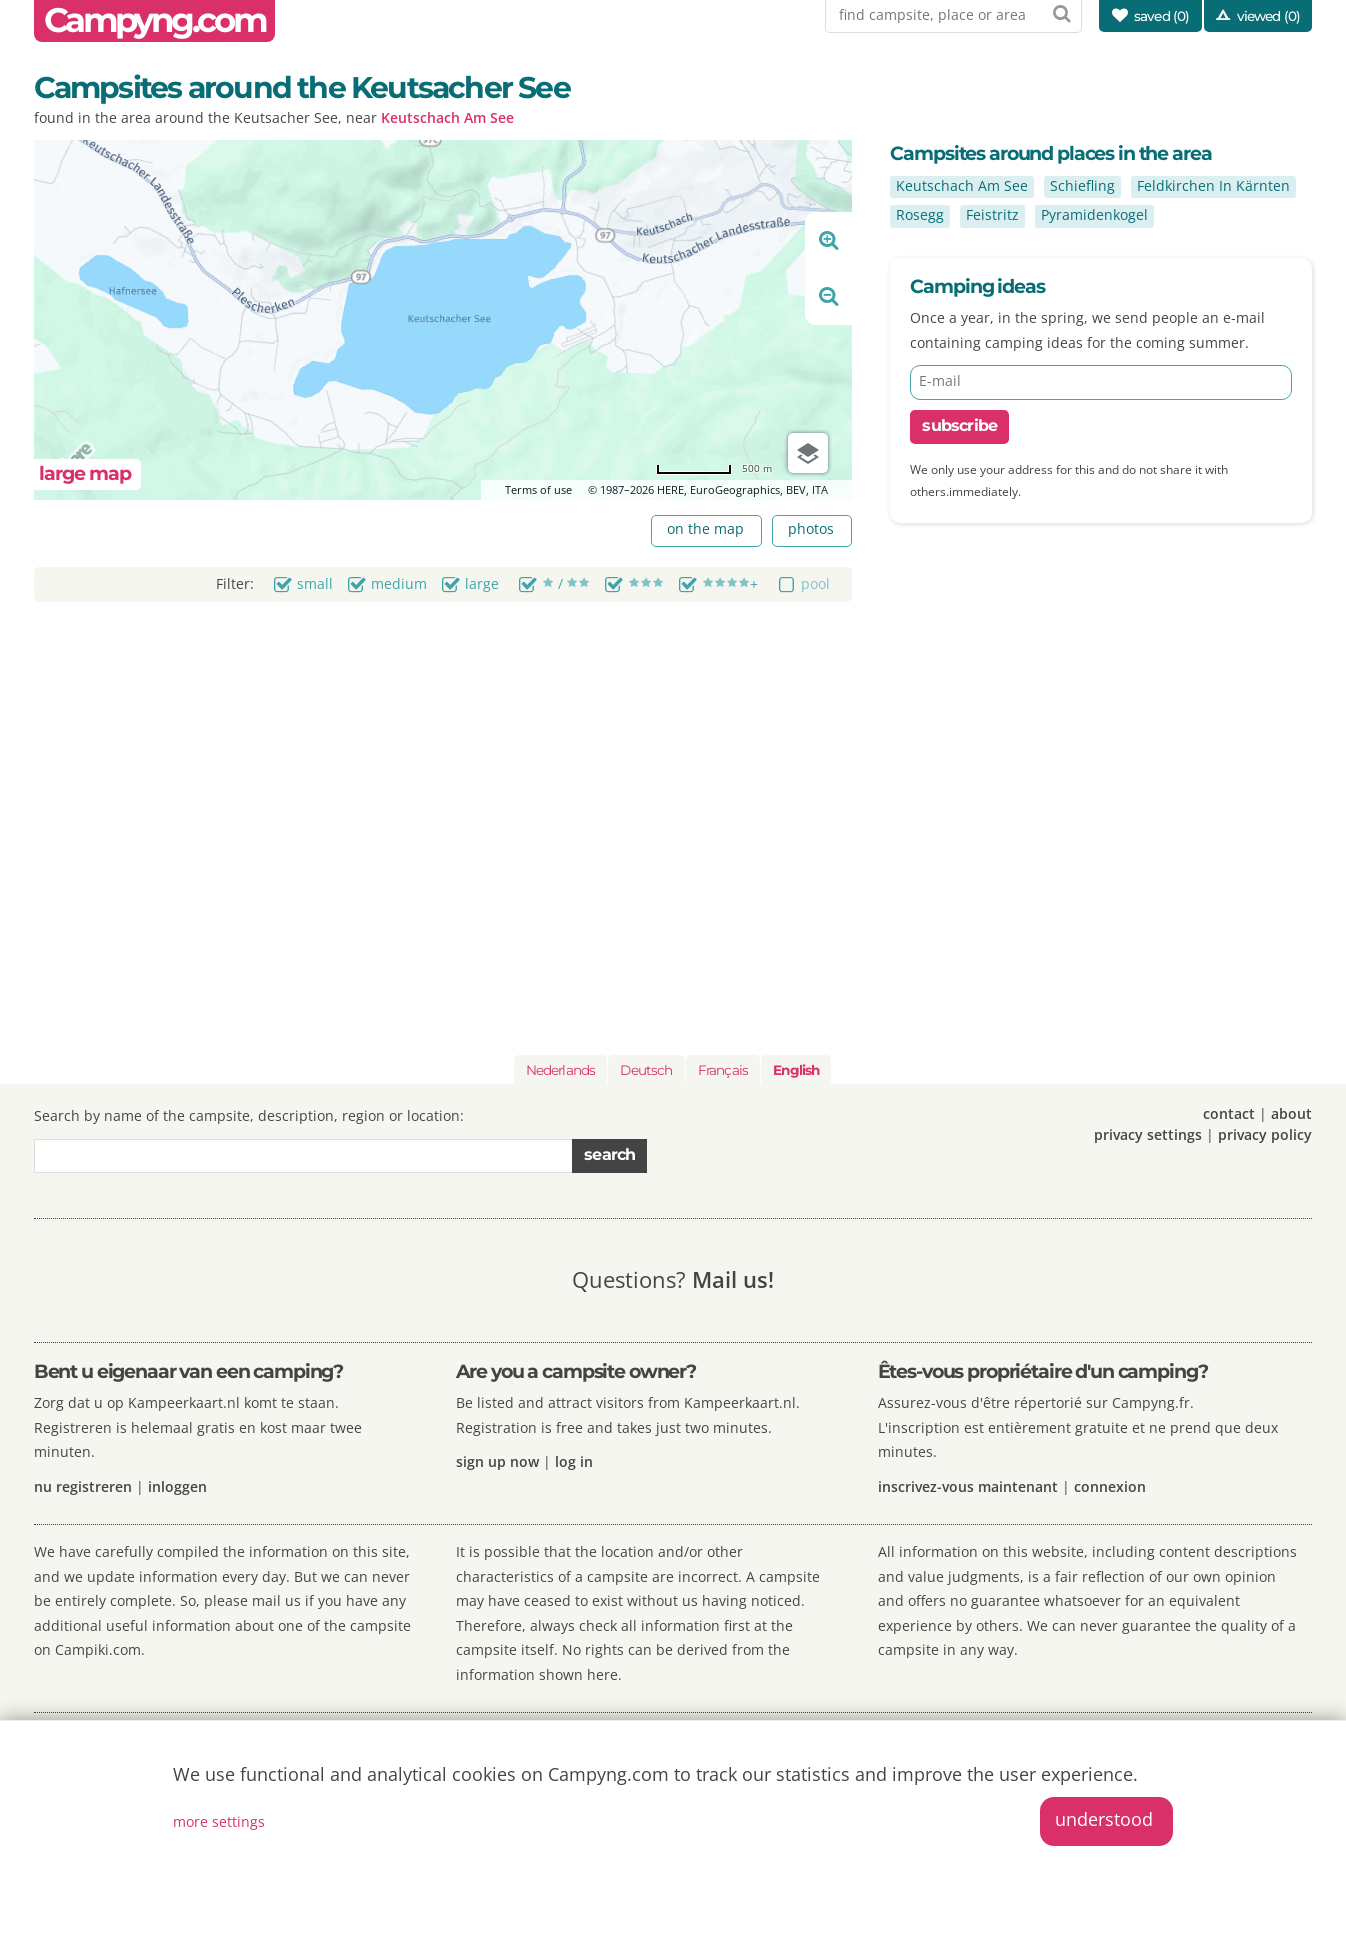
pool (815, 583)
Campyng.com (155, 20)
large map (85, 473)
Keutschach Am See (447, 117)
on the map (705, 528)
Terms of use (538, 489)
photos (811, 528)
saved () (1162, 16)
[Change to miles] (714, 468)
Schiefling (1082, 185)
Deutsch (646, 1070)
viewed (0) (1269, 16)
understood (1104, 1819)
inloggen (177, 1486)
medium (399, 583)
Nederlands (561, 1070)
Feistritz (992, 214)
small (315, 583)
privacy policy (1265, 1134)
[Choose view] (808, 453)
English (796, 1070)
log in (574, 1461)
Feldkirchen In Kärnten (1213, 185)
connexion (1110, 1486)
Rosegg (920, 214)
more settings (219, 1821)
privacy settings (1148, 1134)
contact (1229, 1113)
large (482, 583)
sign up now (497, 1461)
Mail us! (733, 1279)
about (1291, 1113)
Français (723, 1070)
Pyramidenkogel (1094, 214)
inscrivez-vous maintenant (968, 1486)
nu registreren (83, 1486)
